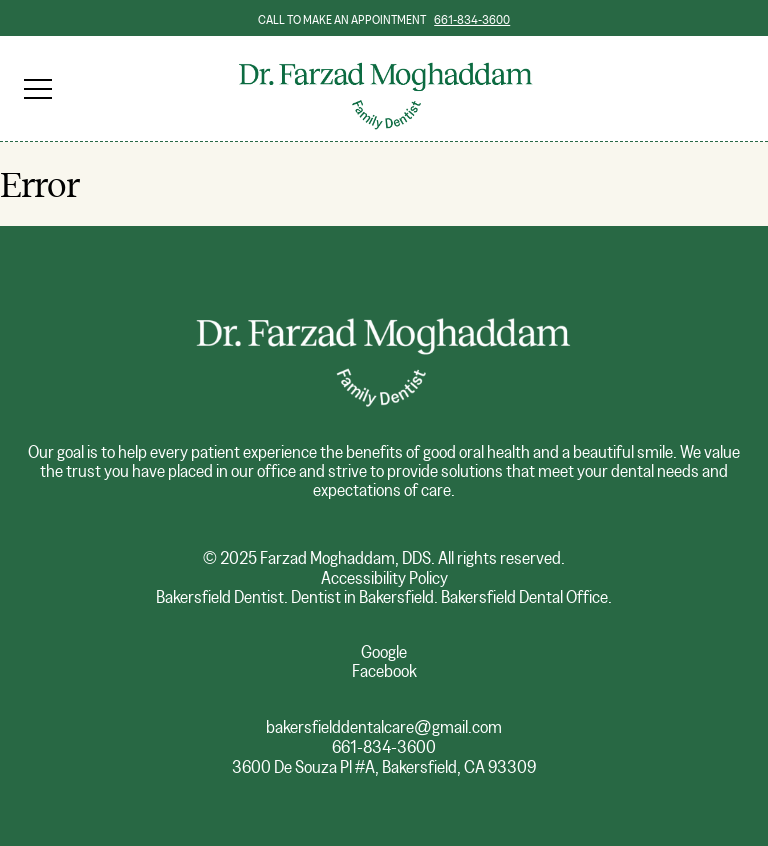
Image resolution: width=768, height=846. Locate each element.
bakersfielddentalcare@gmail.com (384, 727)
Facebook (384, 671)
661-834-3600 (472, 20)
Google (384, 652)
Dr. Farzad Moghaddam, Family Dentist (384, 59)
